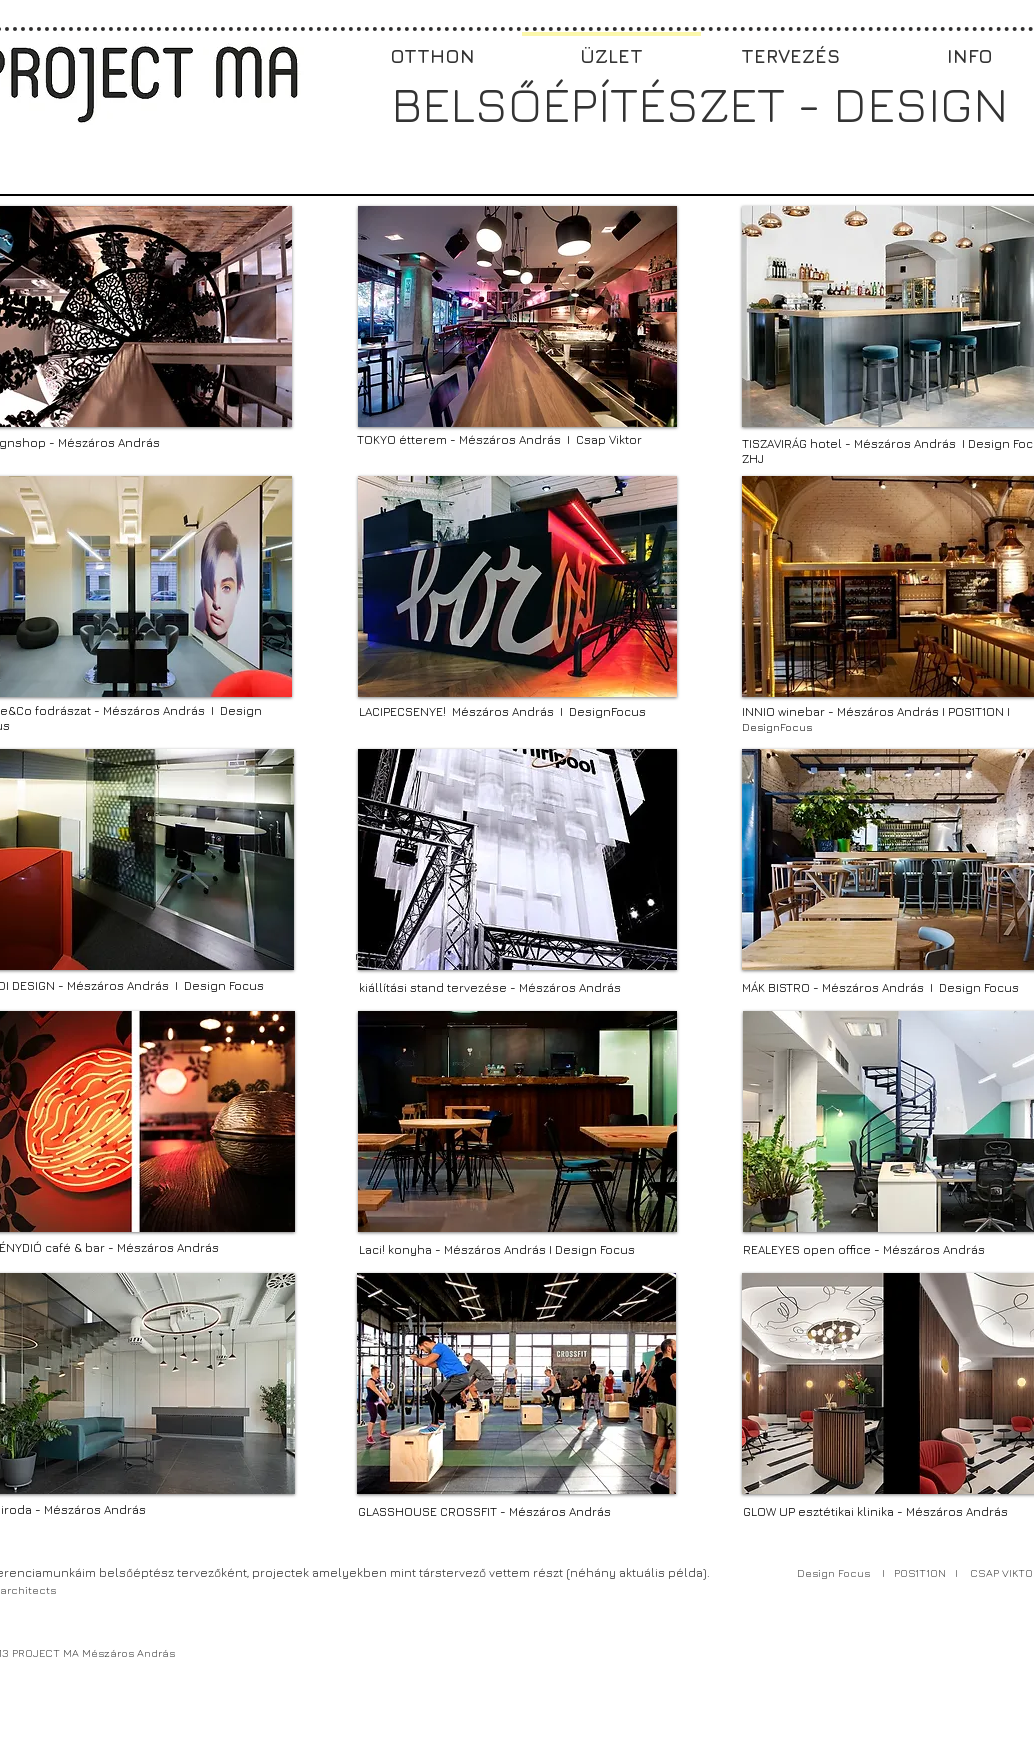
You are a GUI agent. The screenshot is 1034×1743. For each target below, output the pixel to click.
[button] (517, 316)
